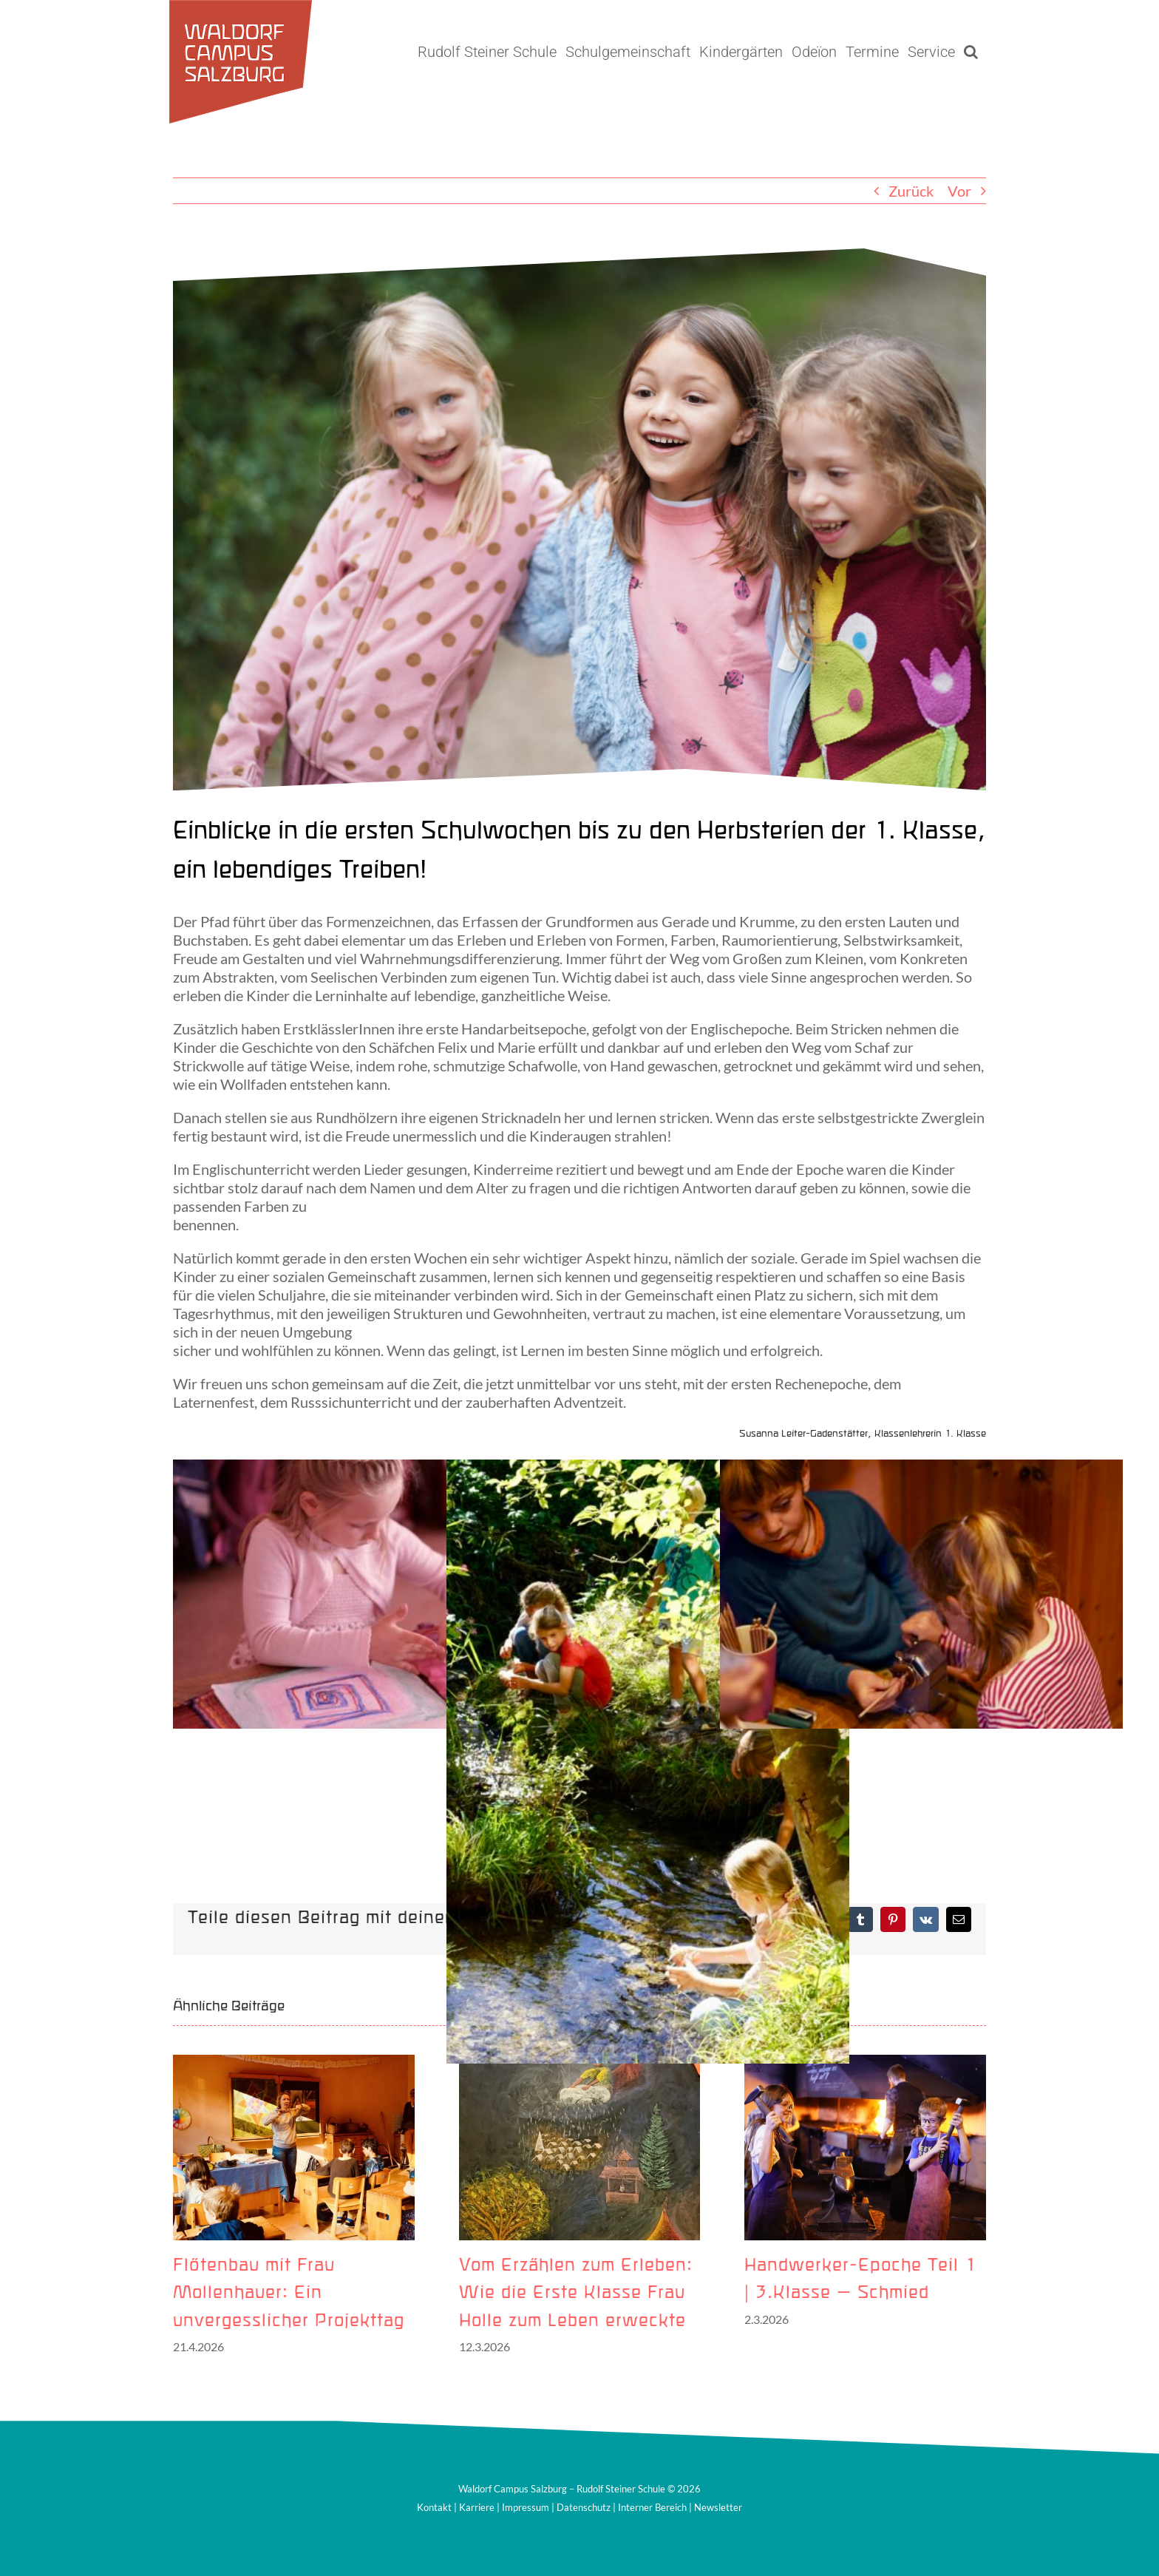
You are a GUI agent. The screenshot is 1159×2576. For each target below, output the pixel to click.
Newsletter (718, 2507)
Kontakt (434, 2507)
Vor (959, 191)
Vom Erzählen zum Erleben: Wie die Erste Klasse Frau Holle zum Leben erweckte (576, 2294)
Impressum (525, 2507)
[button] (970, 52)
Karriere (476, 2507)
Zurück (911, 191)
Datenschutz (584, 2507)
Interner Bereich (652, 2507)
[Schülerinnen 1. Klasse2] (579, 519)
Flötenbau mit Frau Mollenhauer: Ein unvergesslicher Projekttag (288, 2294)
